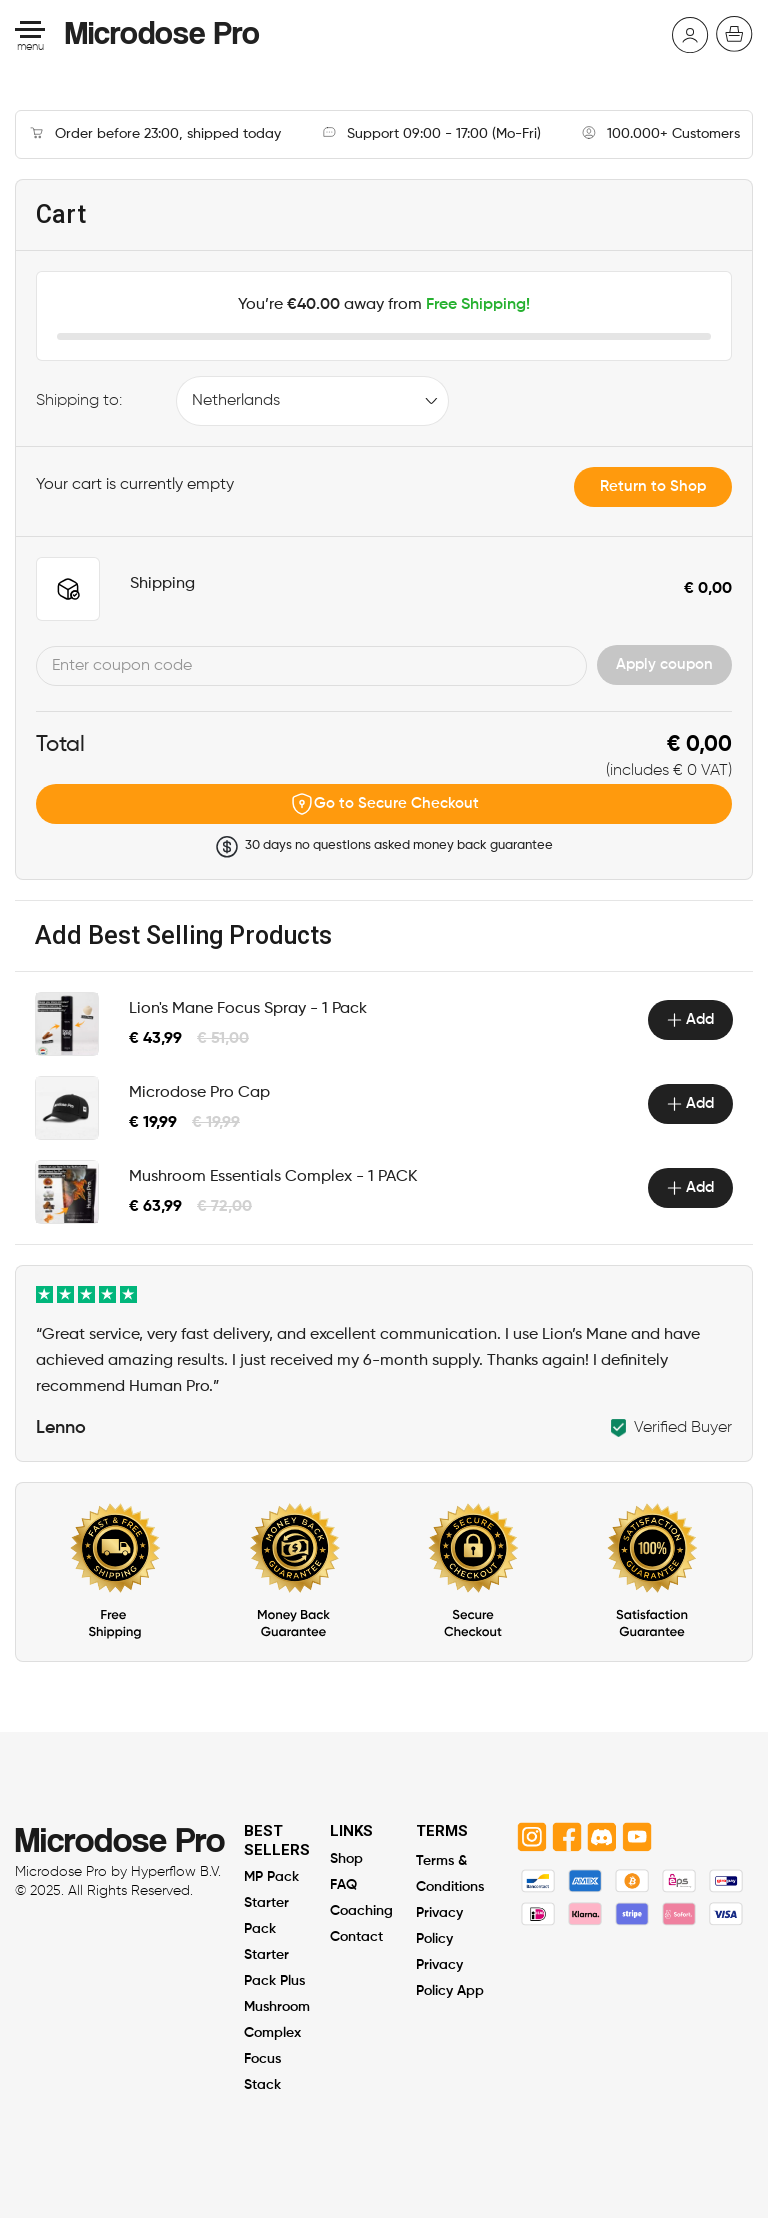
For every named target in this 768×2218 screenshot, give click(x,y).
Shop (346, 1859)
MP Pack (271, 1877)
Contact (356, 1937)
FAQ (343, 1885)
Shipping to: (79, 401)
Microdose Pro (162, 32)
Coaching (361, 1911)
